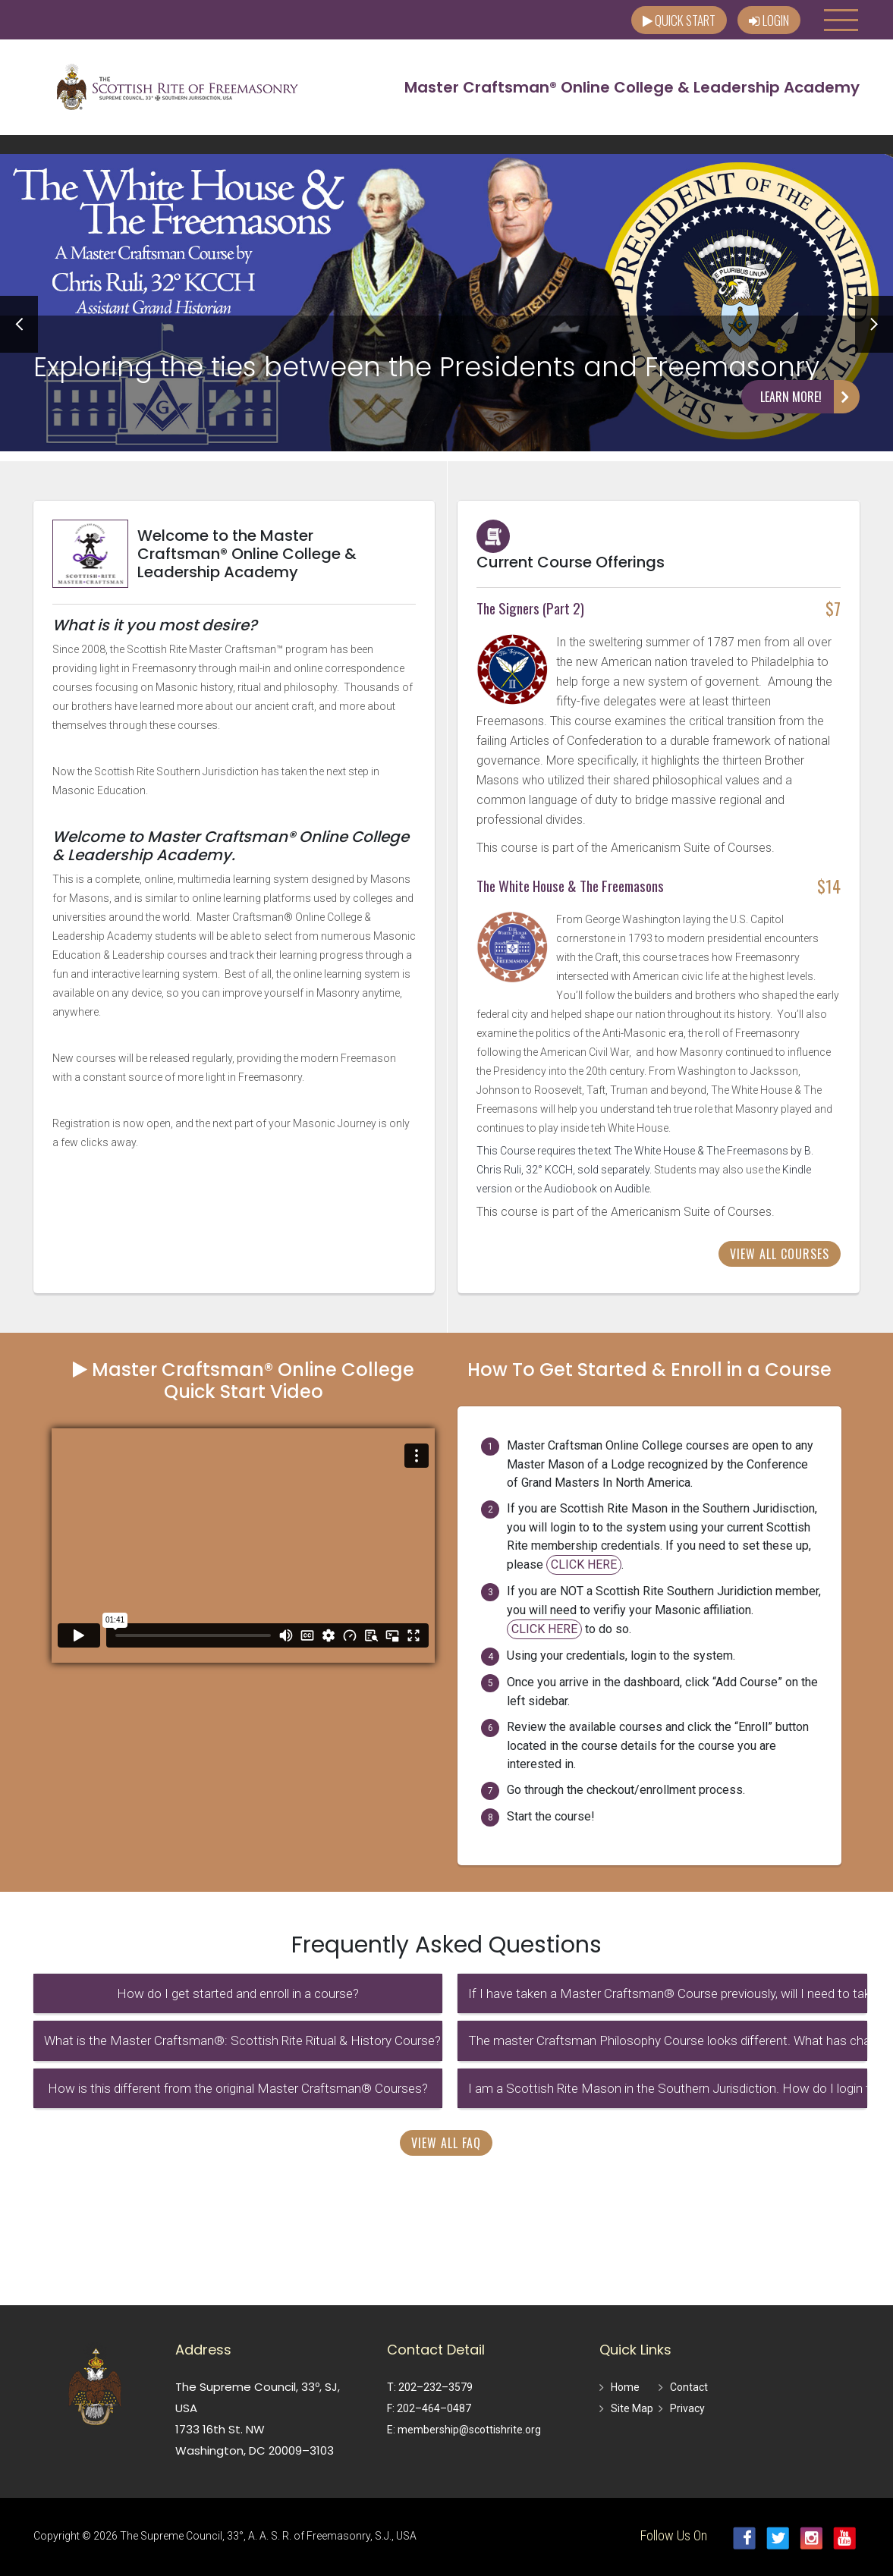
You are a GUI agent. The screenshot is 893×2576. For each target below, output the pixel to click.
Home (625, 2387)
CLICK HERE (584, 1564)
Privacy (687, 2408)
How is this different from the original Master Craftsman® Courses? (238, 2088)
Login (769, 20)
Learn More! (810, 396)
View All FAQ (446, 2143)
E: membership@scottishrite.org (464, 2430)
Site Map (632, 2408)
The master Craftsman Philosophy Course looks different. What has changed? (667, 2040)
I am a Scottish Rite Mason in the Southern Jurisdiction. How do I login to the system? (667, 2088)
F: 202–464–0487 (429, 2408)
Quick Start (679, 20)
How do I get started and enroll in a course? (238, 1993)
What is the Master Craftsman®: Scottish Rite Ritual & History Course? (242, 2040)
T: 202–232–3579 (430, 2387)
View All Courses (779, 1254)
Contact (689, 2387)
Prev (19, 324)
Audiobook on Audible (596, 1189)
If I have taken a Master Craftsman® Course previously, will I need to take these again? (667, 1993)
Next (874, 324)
